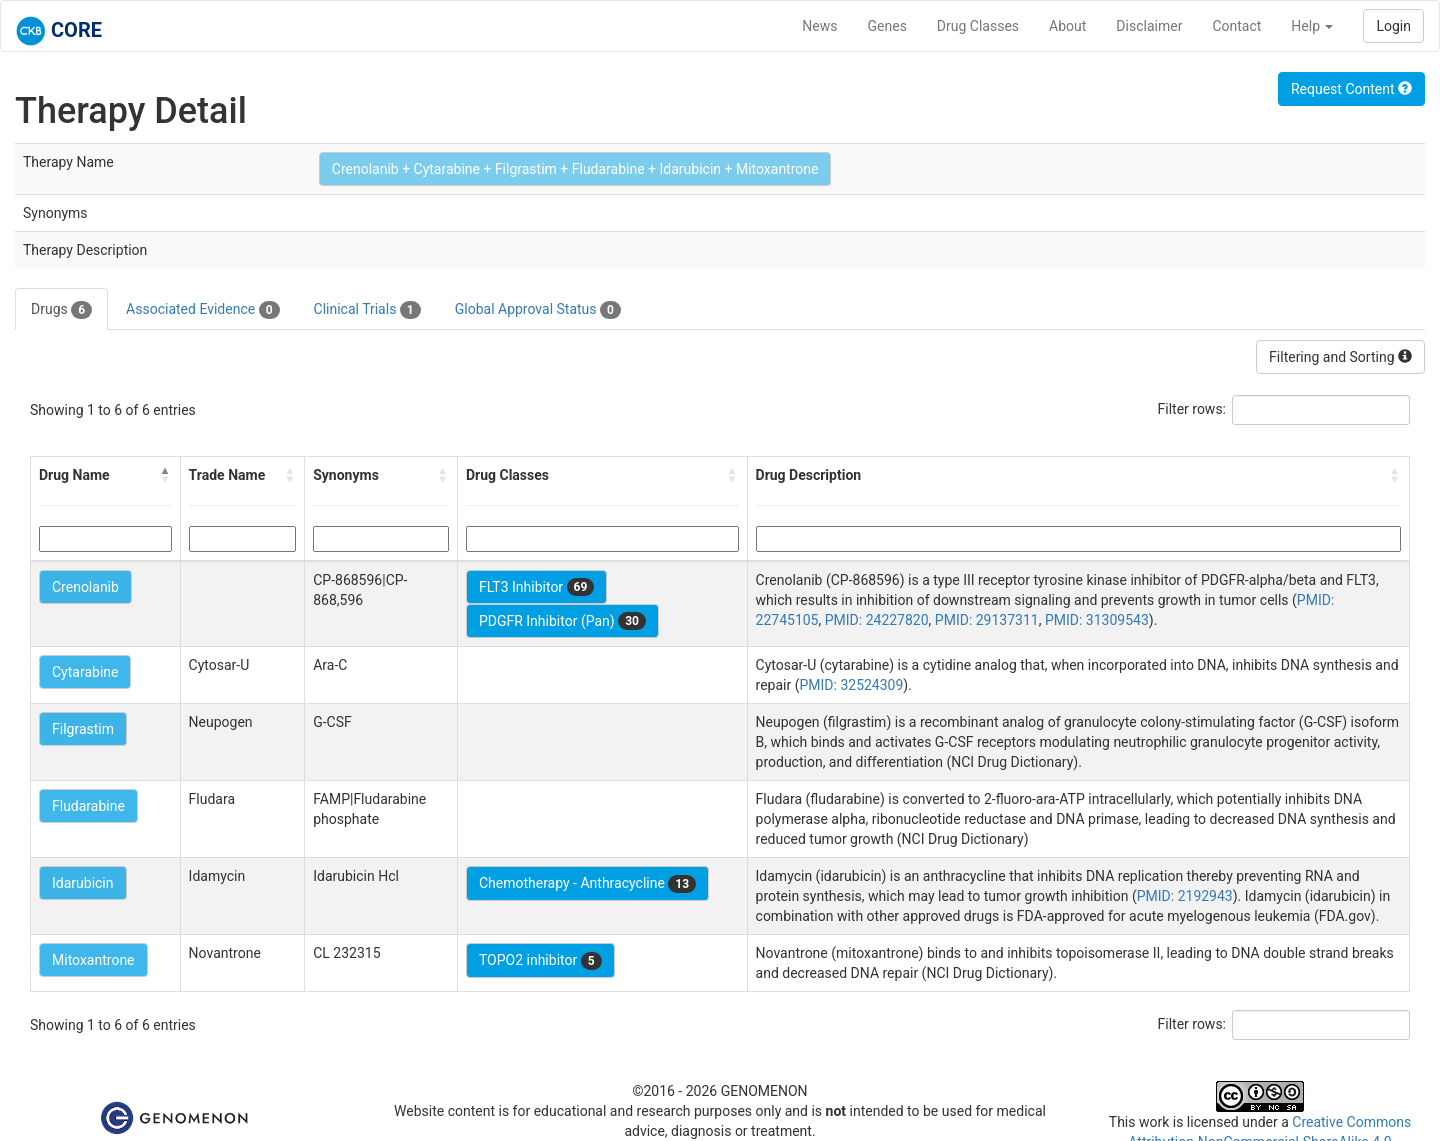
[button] (166, 475)
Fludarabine (88, 806)
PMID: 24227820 (877, 620)
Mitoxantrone (93, 960)
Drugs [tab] (61, 310)
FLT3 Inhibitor (536, 587)
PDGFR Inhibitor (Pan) (562, 621)
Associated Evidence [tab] (202, 310)
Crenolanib (85, 587)
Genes (887, 26)
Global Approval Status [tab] (538, 310)
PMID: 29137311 (987, 620)
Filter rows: (1192, 409)
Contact (1236, 26)
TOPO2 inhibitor (540, 961)
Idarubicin (83, 883)
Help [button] (1312, 26)
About (1067, 26)
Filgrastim (83, 729)
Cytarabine (85, 672)
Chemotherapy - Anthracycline (587, 884)
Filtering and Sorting (1340, 357)
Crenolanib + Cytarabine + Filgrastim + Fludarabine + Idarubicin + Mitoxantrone (575, 169)
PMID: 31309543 (1097, 620)
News (819, 26)
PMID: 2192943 (1185, 896)
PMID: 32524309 (851, 685)
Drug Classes (978, 26)
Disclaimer (1149, 26)
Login (1393, 26)
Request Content (1351, 89)
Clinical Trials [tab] (367, 310)
